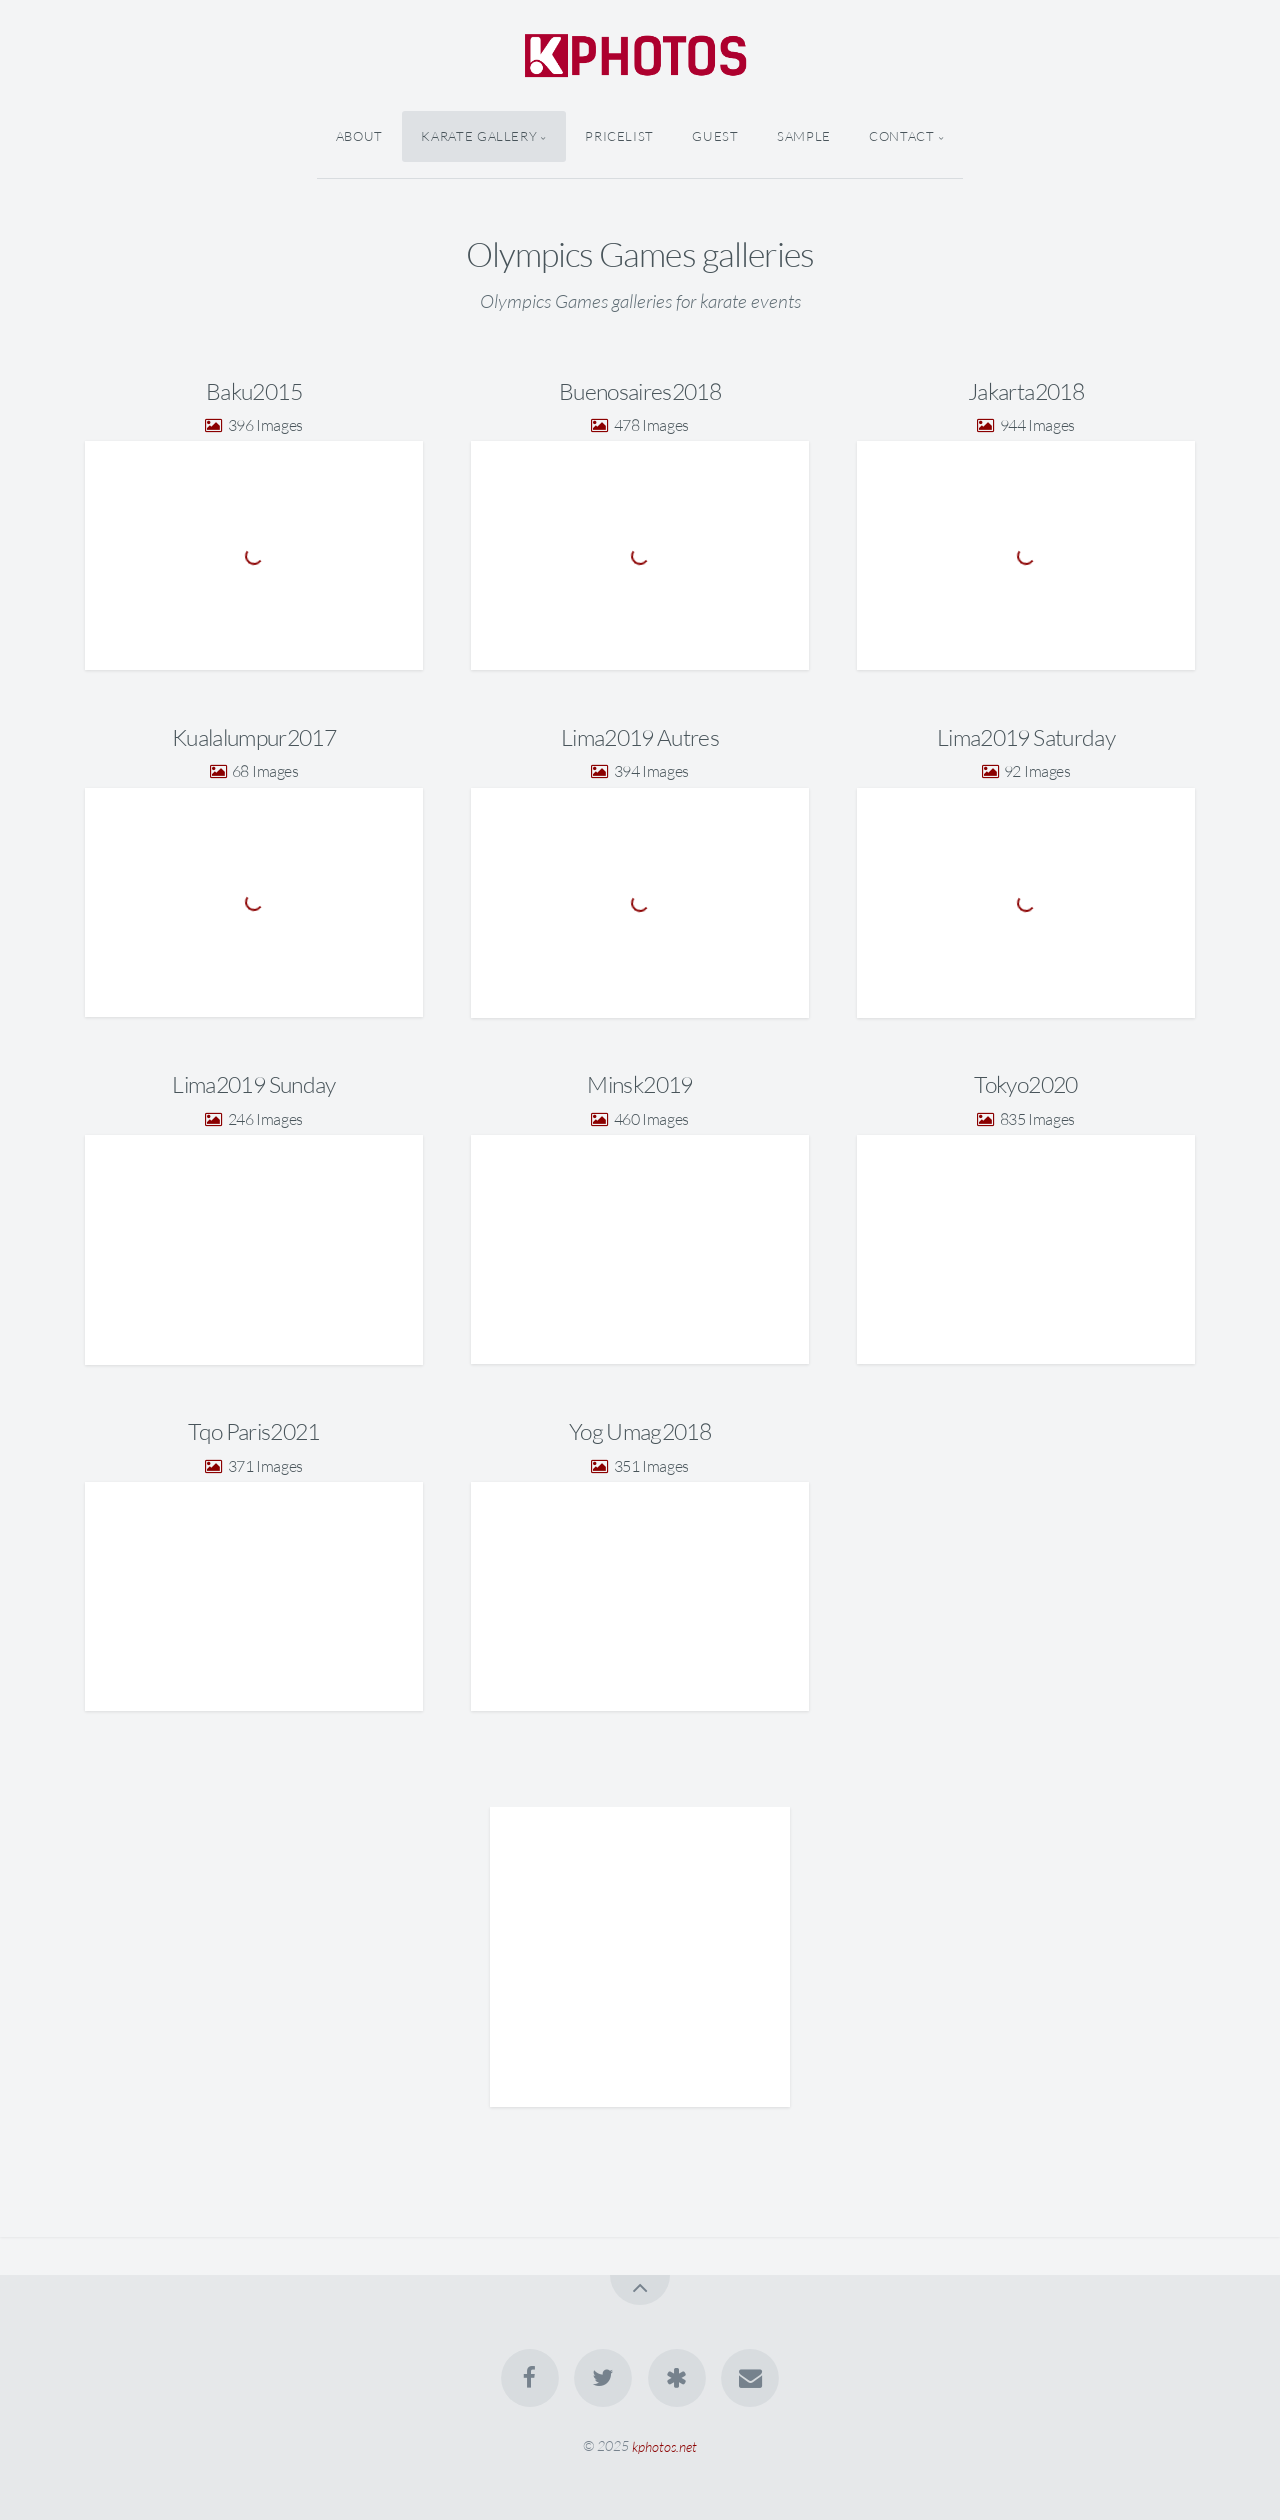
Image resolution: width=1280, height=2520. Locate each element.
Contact (901, 136)
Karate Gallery (479, 136)
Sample (804, 136)
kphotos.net (664, 2445)
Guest (715, 136)
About (359, 136)
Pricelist (619, 136)
